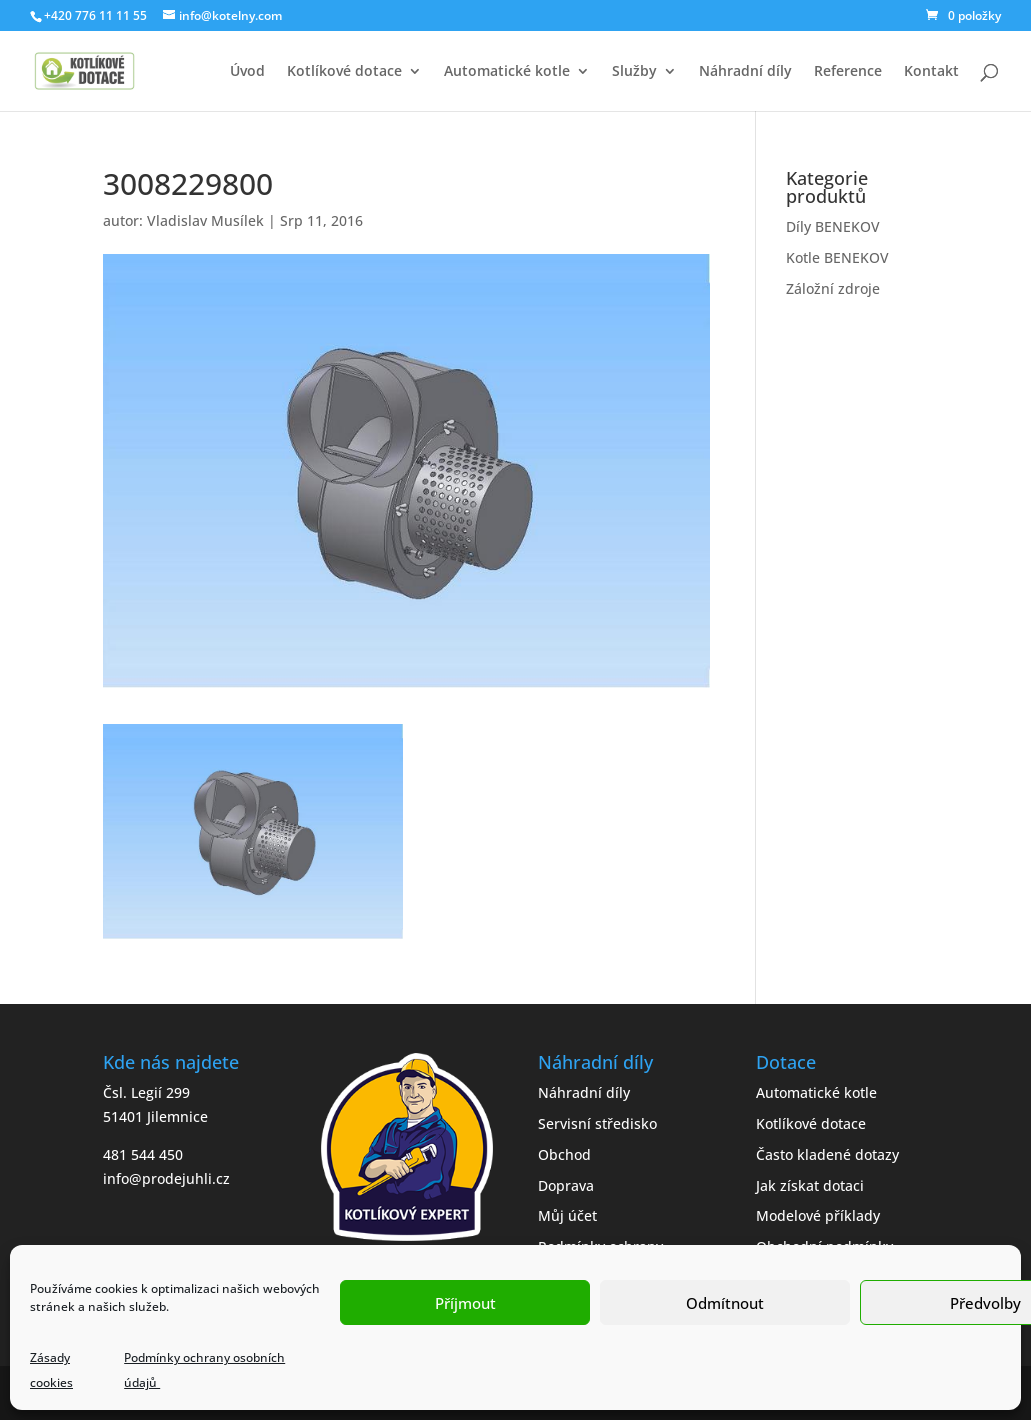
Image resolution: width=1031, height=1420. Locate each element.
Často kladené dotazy (827, 1154)
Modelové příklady (818, 1215)
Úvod (247, 72)
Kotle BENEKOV (837, 257)
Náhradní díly (745, 72)
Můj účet (567, 1215)
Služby (634, 72)
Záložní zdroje (833, 288)
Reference (848, 72)
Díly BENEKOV (833, 226)
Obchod (564, 1154)
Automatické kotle (507, 72)
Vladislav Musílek (205, 220)
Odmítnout (725, 1303)
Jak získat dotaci (810, 1185)
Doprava (566, 1185)
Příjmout (465, 1303)
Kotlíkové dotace (344, 72)
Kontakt (931, 72)
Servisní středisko (597, 1123)
